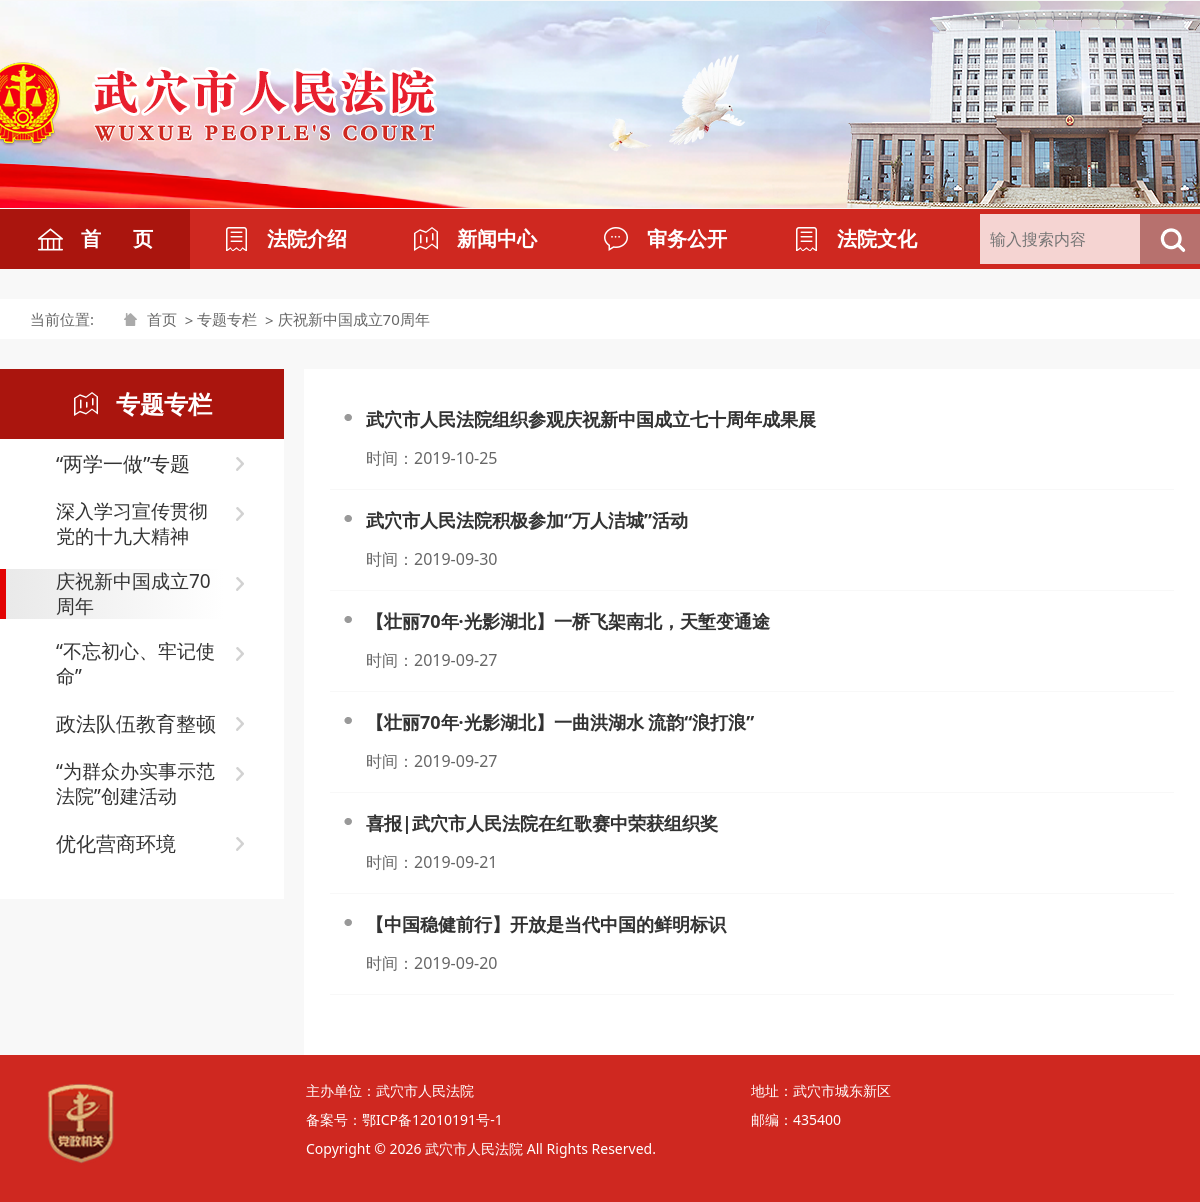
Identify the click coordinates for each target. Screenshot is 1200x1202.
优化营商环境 (116, 843)
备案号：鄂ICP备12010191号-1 (404, 1119)
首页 (162, 319)
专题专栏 (227, 319)
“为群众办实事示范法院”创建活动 (135, 784)
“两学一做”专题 (123, 463)
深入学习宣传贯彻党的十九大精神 (132, 524)
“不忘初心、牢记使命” (135, 664)
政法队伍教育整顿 (136, 723)
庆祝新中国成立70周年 (354, 319)
